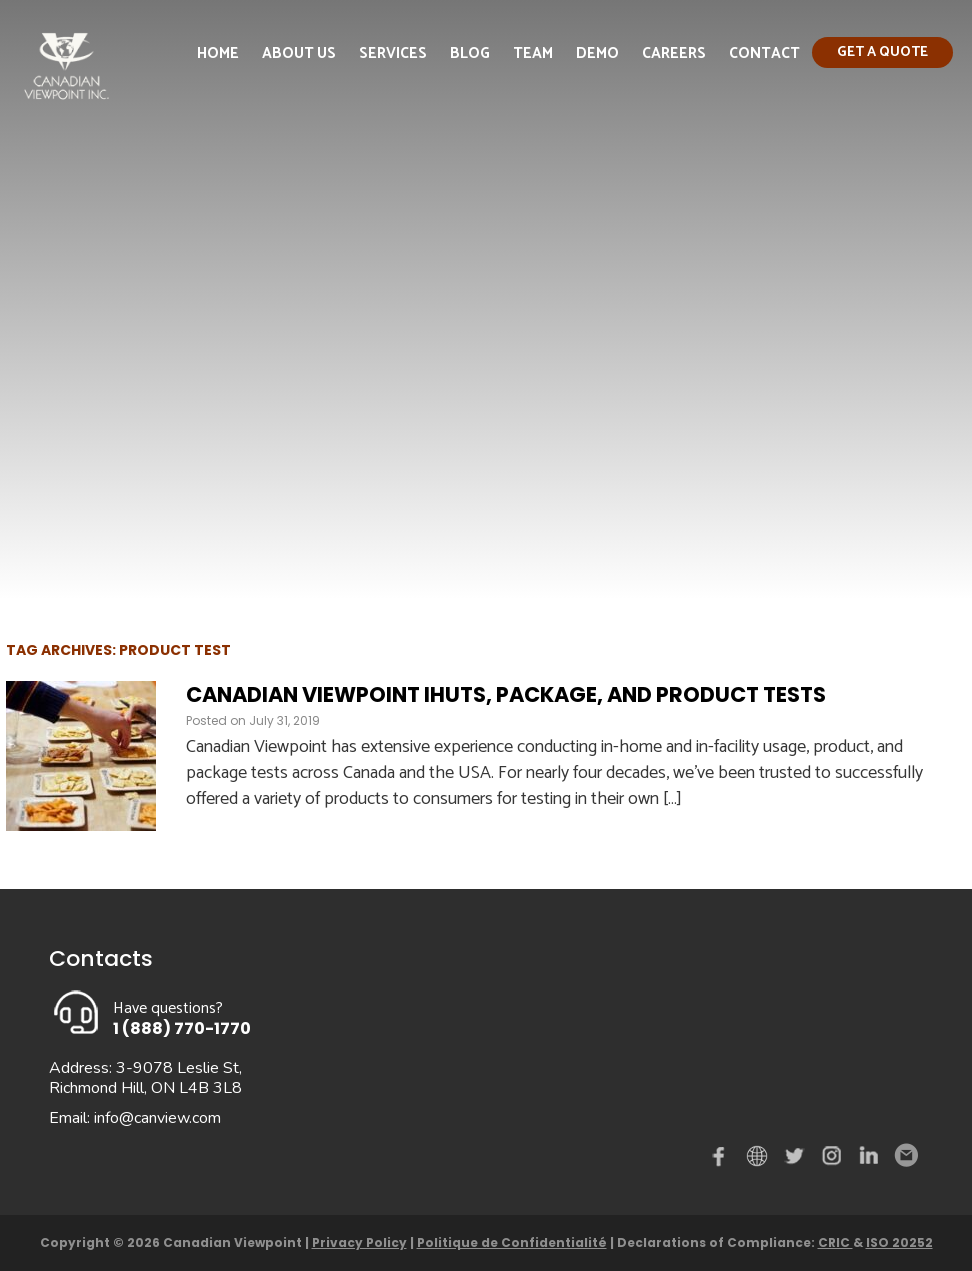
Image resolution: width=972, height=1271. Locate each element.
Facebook (723, 1160)
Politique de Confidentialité (512, 1242)
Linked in (869, 1160)
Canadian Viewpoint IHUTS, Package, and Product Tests (506, 694)
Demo (597, 53)
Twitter (797, 1160)
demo (760, 1156)
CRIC (835, 1242)
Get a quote (882, 52)
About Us (299, 53)
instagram (833, 1160)
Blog (470, 53)
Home (218, 53)
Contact (764, 53)
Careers (674, 53)
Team (533, 53)
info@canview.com (157, 1118)
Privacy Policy (359, 1242)
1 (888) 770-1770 (182, 1028)
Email (905, 1156)
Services (393, 53)
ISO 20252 (899, 1242)
